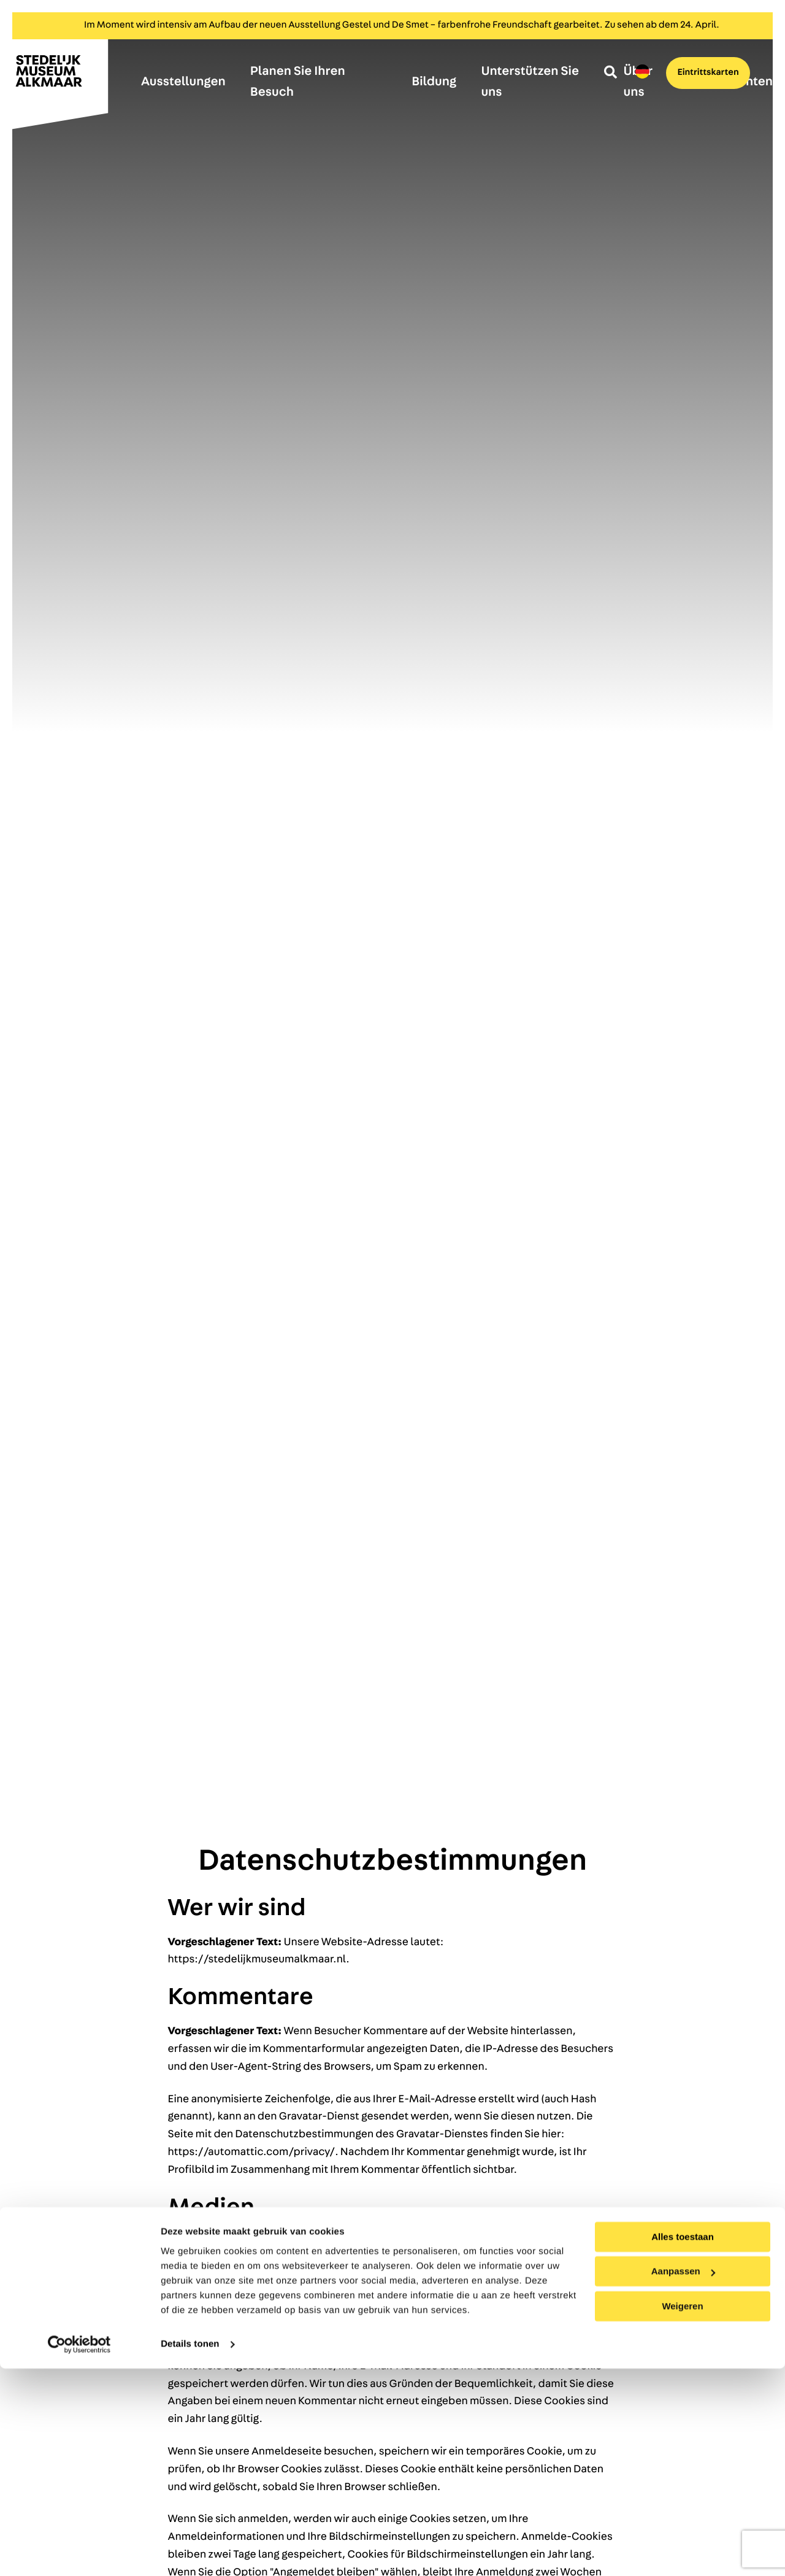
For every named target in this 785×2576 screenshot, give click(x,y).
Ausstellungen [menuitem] (183, 81)
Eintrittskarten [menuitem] (697, 75)
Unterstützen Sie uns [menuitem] (530, 82)
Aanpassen (683, 2479)
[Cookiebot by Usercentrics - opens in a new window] (79, 2552)
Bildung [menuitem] (434, 81)
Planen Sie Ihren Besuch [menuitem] (297, 82)
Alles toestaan (682, 2444)
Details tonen (190, 2552)
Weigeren (682, 2514)
